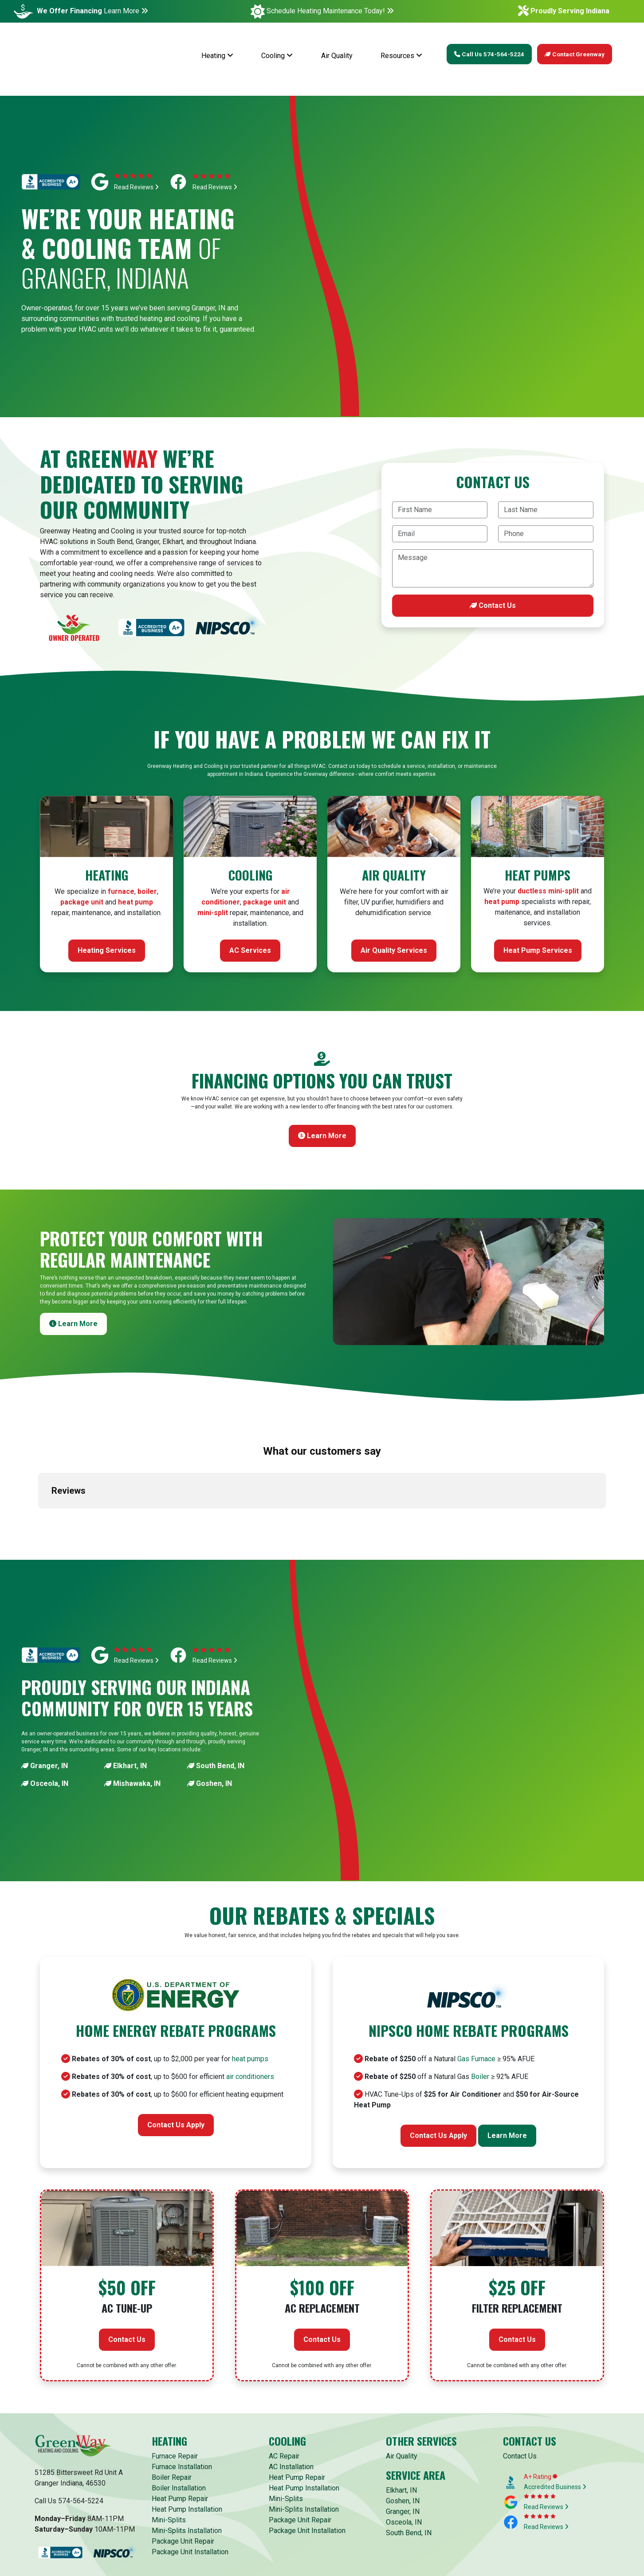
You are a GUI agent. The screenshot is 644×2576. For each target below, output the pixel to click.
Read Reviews (136, 187)
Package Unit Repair (183, 2468)
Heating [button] (217, 55)
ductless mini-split (548, 891)
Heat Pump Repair (180, 2426)
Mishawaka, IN (132, 1711)
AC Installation (291, 2394)
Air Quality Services (394, 950)
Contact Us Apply (175, 2052)
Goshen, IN (209, 1711)
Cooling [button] (277, 55)
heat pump (135, 902)
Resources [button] (401, 55)
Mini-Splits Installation (187, 2458)
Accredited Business (555, 2414)
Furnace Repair (175, 2383)
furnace (121, 891)
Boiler (480, 2004)
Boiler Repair (172, 2404)
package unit (81, 902)
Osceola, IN (44, 1711)
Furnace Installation (182, 2394)
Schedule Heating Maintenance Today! (330, 11)
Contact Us (493, 605)
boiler (147, 891)
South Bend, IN (215, 1693)
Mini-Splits (169, 2447)
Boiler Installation (179, 2415)
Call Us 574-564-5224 (489, 54)
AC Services (250, 950)
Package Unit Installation (190, 2479)
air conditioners (250, 2004)
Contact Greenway (575, 54)
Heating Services (107, 950)
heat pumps (250, 1986)
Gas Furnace (476, 1986)
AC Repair (284, 2383)
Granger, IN (44, 1693)
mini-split (212, 912)
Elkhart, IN (125, 1693)
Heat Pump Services (537, 950)
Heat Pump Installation (187, 2436)
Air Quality (337, 55)
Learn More (126, 11)
